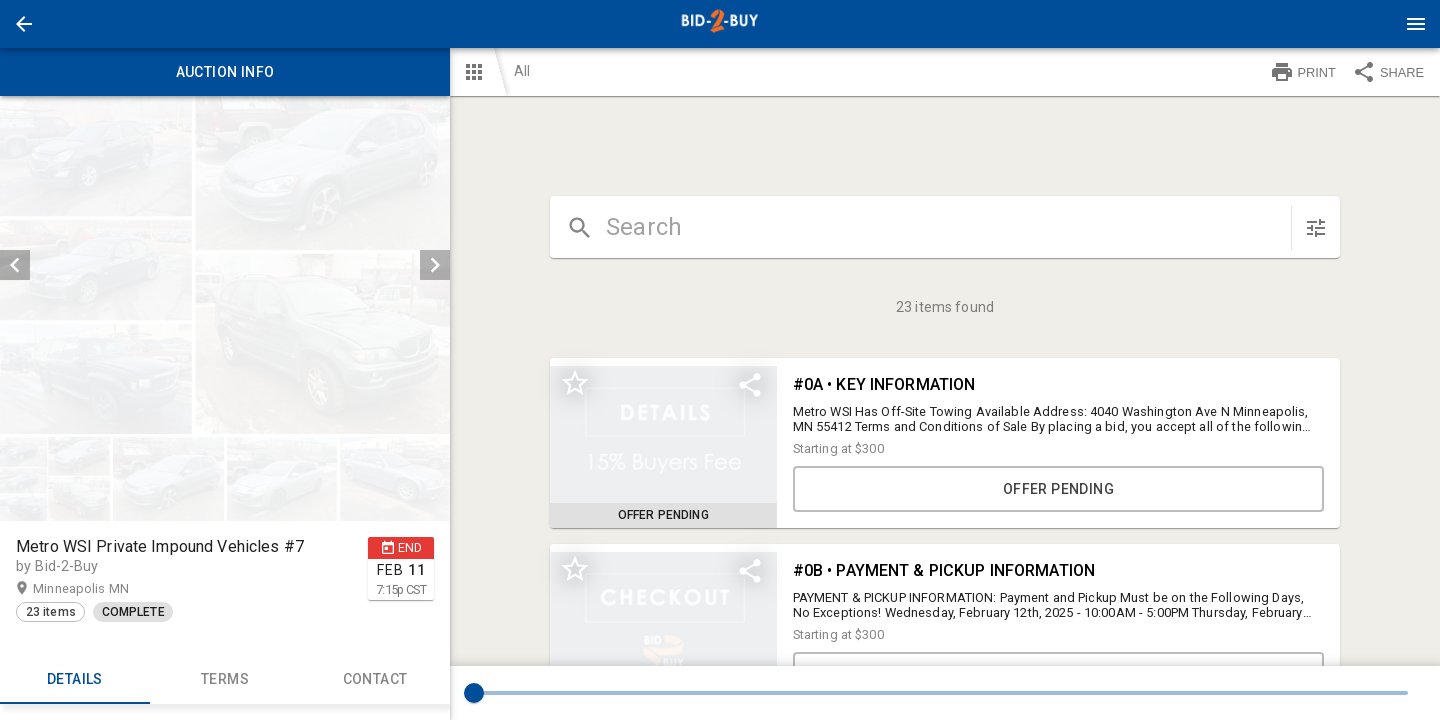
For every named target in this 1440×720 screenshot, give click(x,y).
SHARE (1388, 72)
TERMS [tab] (225, 680)
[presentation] (720, 24)
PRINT (1303, 72)
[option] (225, 265)
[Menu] (1416, 24)
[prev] (15, 265)
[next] (435, 265)
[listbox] (225, 265)
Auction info (225, 72)
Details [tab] (75, 680)
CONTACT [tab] (375, 680)
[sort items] (1316, 228)
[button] (24, 24)
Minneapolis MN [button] (100, 589)
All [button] (522, 71)
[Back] (24, 24)
